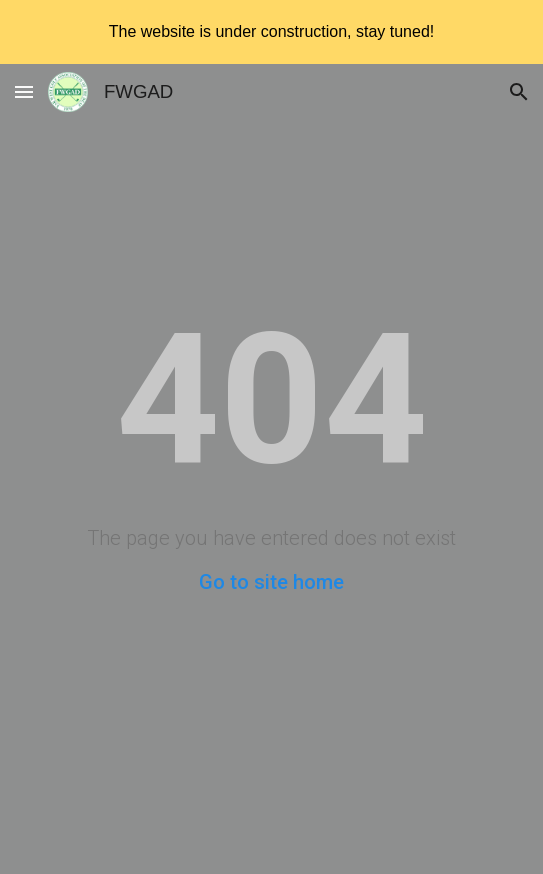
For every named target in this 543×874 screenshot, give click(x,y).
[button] (24, 91)
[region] (271, 32)
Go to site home (271, 582)
